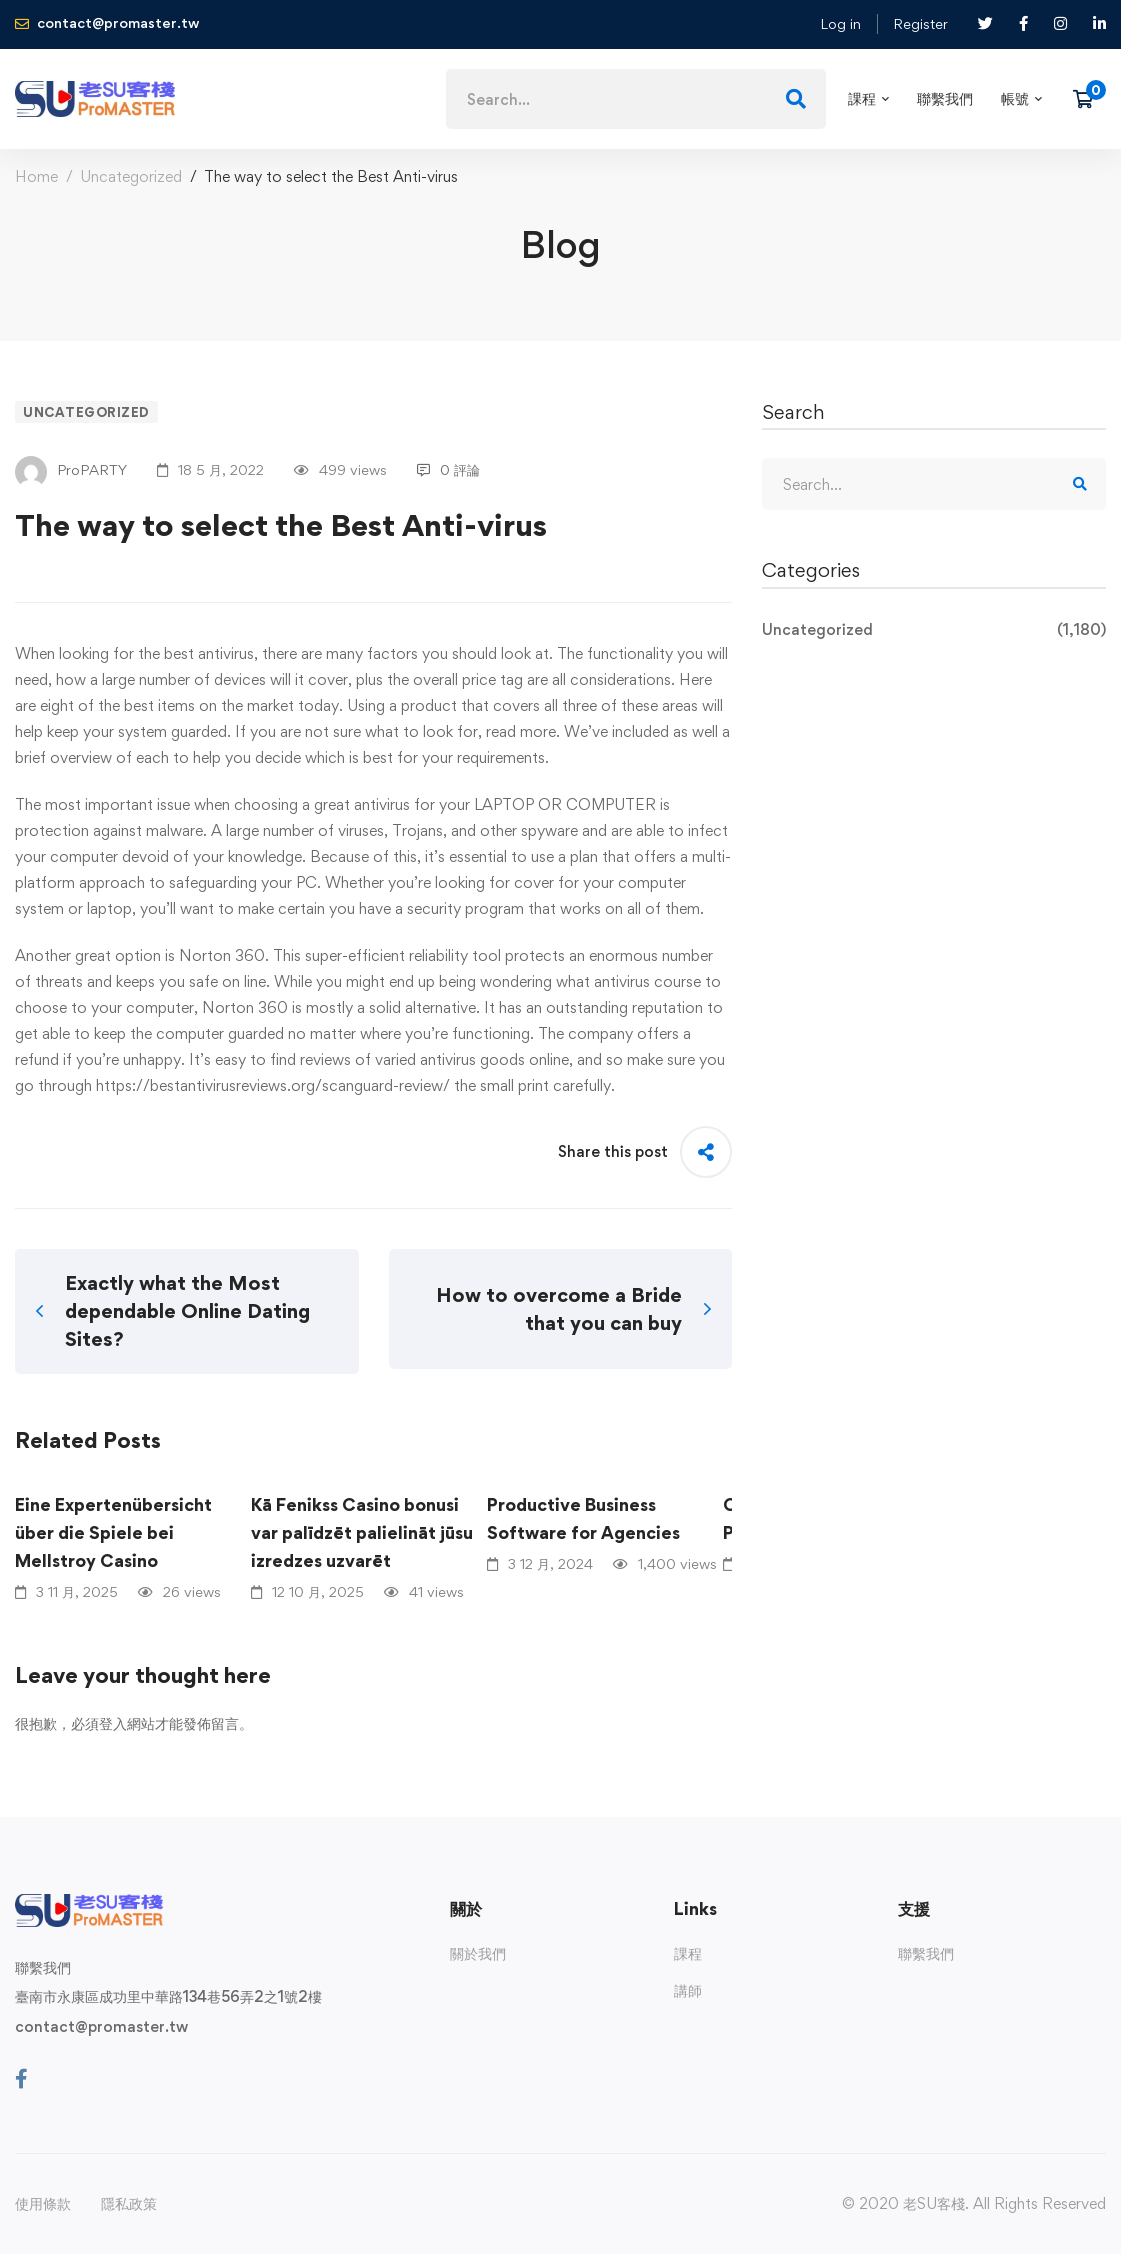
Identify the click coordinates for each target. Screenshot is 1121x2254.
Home (36, 176)
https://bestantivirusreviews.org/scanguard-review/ (273, 1085)
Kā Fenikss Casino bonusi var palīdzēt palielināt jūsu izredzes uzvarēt (362, 1532)
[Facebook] (21, 2079)
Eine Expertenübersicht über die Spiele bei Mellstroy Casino (113, 1532)
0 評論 (448, 469)
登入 (113, 1723)
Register (920, 23)
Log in (840, 23)
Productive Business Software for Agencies (583, 1518)
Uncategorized (131, 176)
